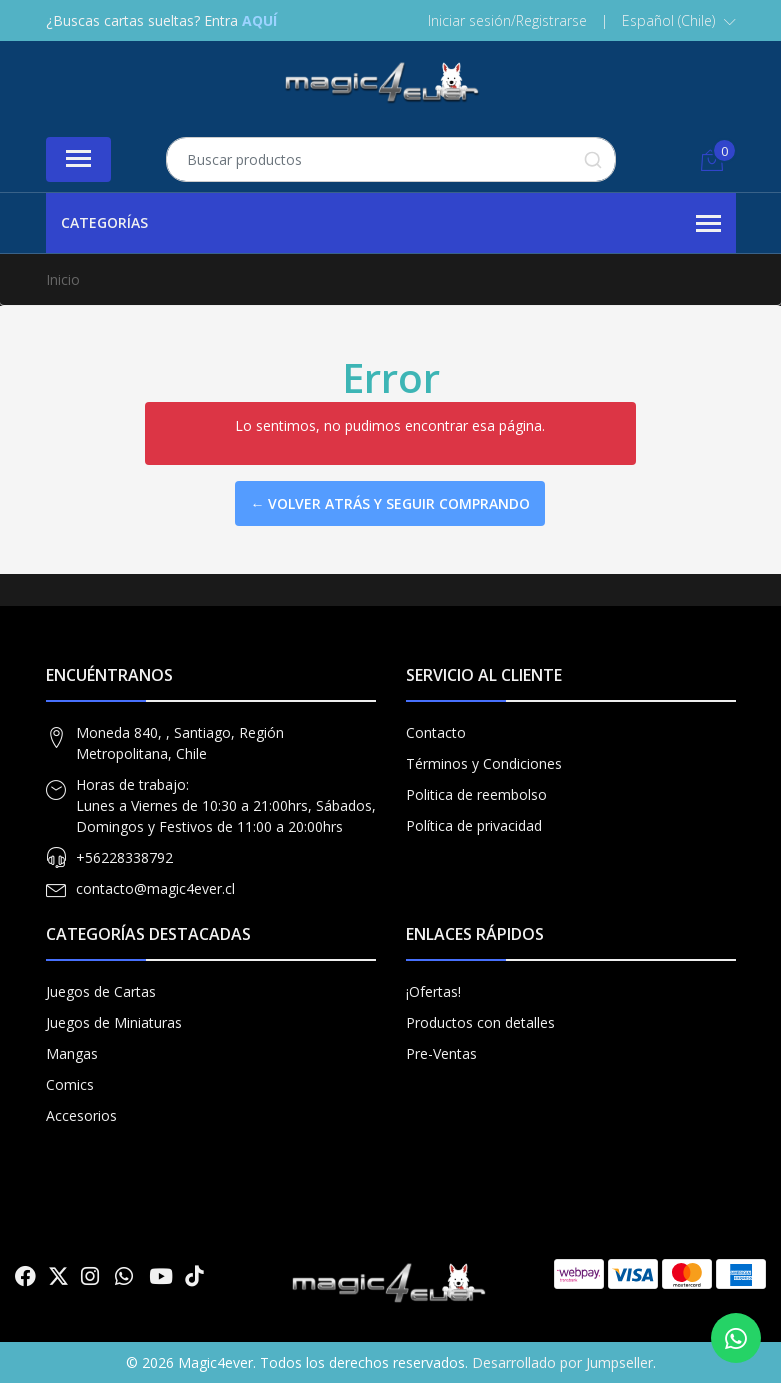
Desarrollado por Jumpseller (562, 1362)
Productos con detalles (480, 1022)
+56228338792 (124, 857)
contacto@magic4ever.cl (155, 888)
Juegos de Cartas (101, 991)
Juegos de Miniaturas (114, 1022)
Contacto (436, 732)
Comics (70, 1084)
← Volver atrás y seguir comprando (390, 503)
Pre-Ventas (441, 1053)
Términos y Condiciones (484, 763)
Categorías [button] (391, 224)
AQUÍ (259, 20)
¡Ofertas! (433, 991)
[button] (679, 21)
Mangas (72, 1053)
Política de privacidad (474, 825)
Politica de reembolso (476, 794)
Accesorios (81, 1115)
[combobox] (391, 159)
